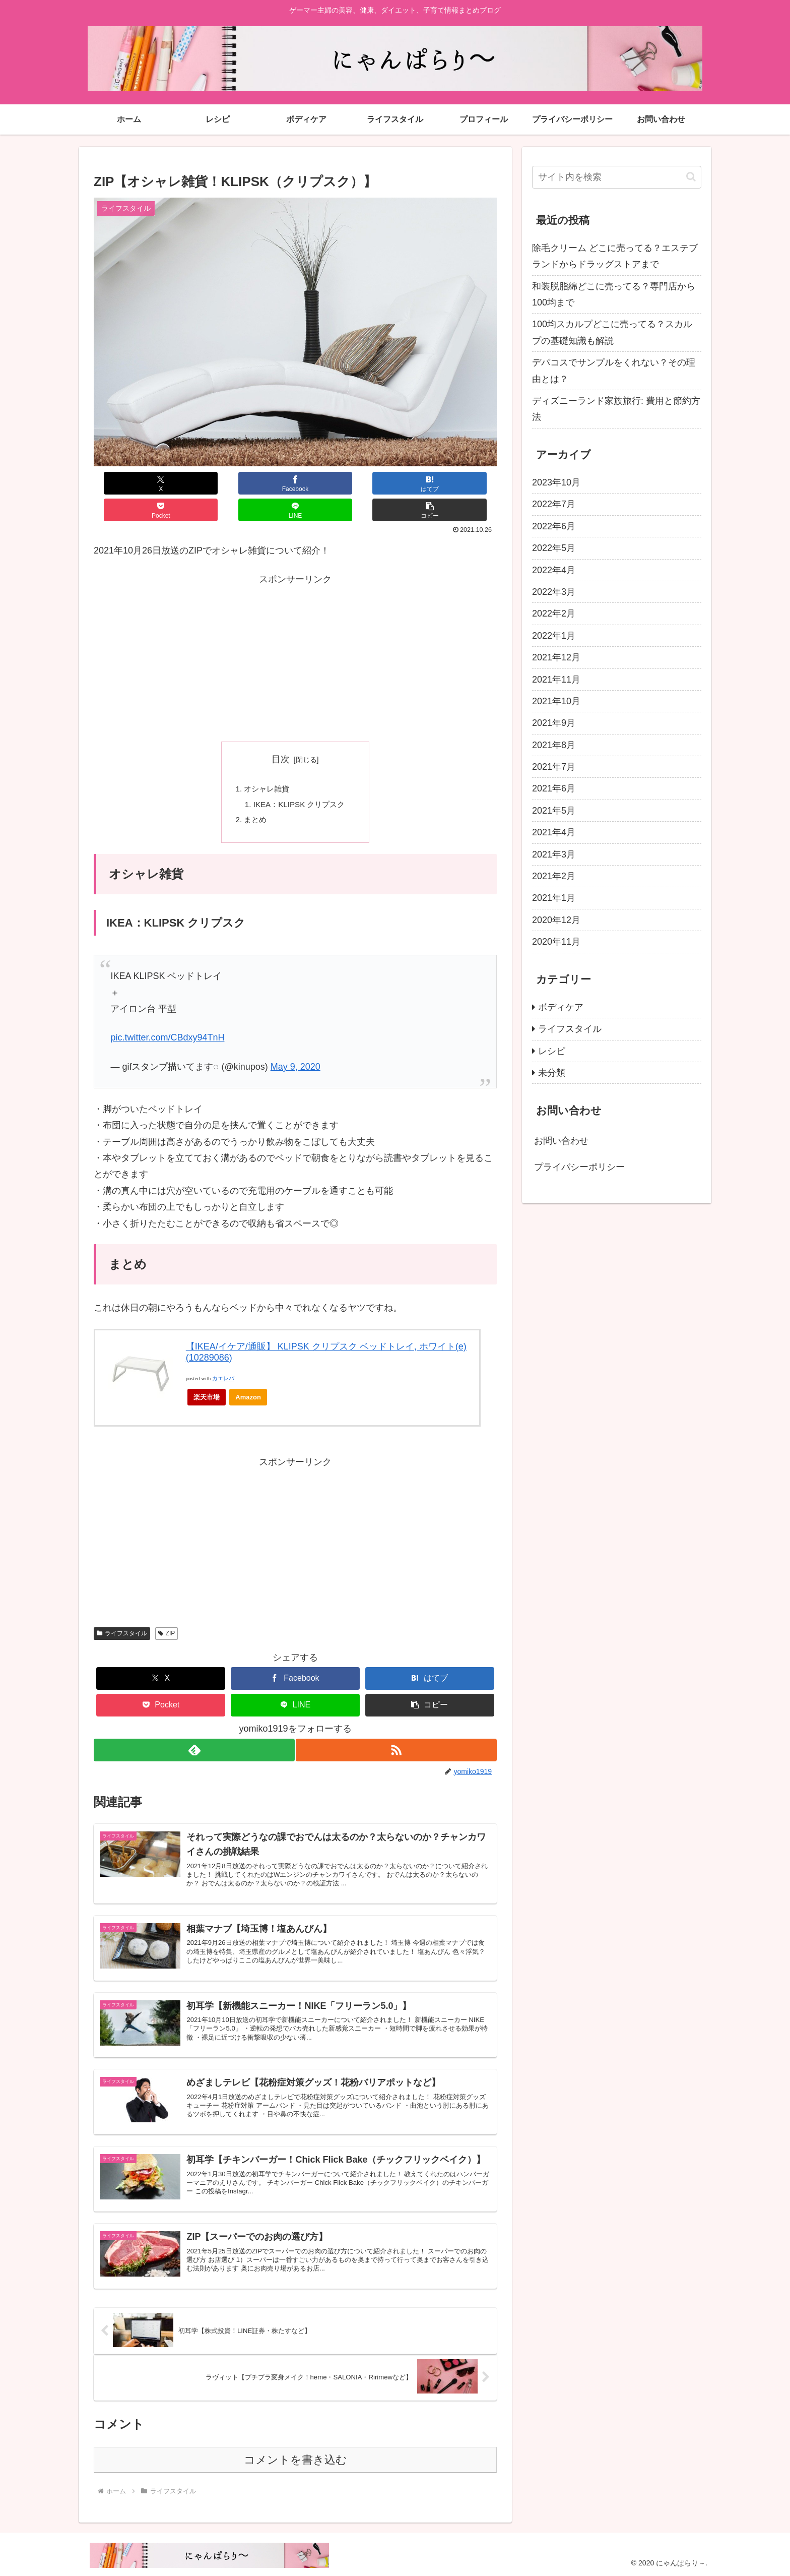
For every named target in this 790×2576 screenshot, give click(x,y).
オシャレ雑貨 (265, 763)
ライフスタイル (122, 1610)
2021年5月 (553, 811)
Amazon (248, 1375)
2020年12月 (556, 920)
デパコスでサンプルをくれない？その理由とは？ (613, 370)
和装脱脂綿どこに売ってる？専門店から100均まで (613, 294)
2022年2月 (553, 613)
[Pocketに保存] (329, 483)
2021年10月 (556, 701)
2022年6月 (553, 526)
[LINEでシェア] (396, 483)
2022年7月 (553, 504)
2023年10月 (556, 482)
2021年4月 (553, 832)
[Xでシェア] (127, 483)
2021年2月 (553, 876)
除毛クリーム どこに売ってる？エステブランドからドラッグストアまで (615, 256)
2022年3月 (553, 592)
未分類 (551, 1073)
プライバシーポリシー (579, 1167)
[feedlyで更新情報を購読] (193, 1727)
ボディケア (560, 1007)
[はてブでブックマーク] (261, 483)
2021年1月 (553, 898)
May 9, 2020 (295, 1044)
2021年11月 (556, 679)
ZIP (166, 1610)
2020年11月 (556, 942)
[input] (616, 177)
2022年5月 (553, 548)
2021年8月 (553, 745)
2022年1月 (553, 636)
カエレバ (223, 1356)
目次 (281, 732)
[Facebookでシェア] (194, 483)
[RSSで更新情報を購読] (397, 1727)
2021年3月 (553, 854)
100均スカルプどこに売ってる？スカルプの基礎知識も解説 (612, 332)
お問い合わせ (561, 1141)
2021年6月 (553, 788)
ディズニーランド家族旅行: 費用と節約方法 (616, 409)
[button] (463, 483)
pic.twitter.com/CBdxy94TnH (167, 1015)
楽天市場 (206, 1375)
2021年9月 (553, 723)
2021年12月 (556, 657)
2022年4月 (553, 570)
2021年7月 (553, 767)
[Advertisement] (295, 631)
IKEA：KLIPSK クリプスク (299, 779)
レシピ (551, 1051)
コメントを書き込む (295, 2458)
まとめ (253, 796)
